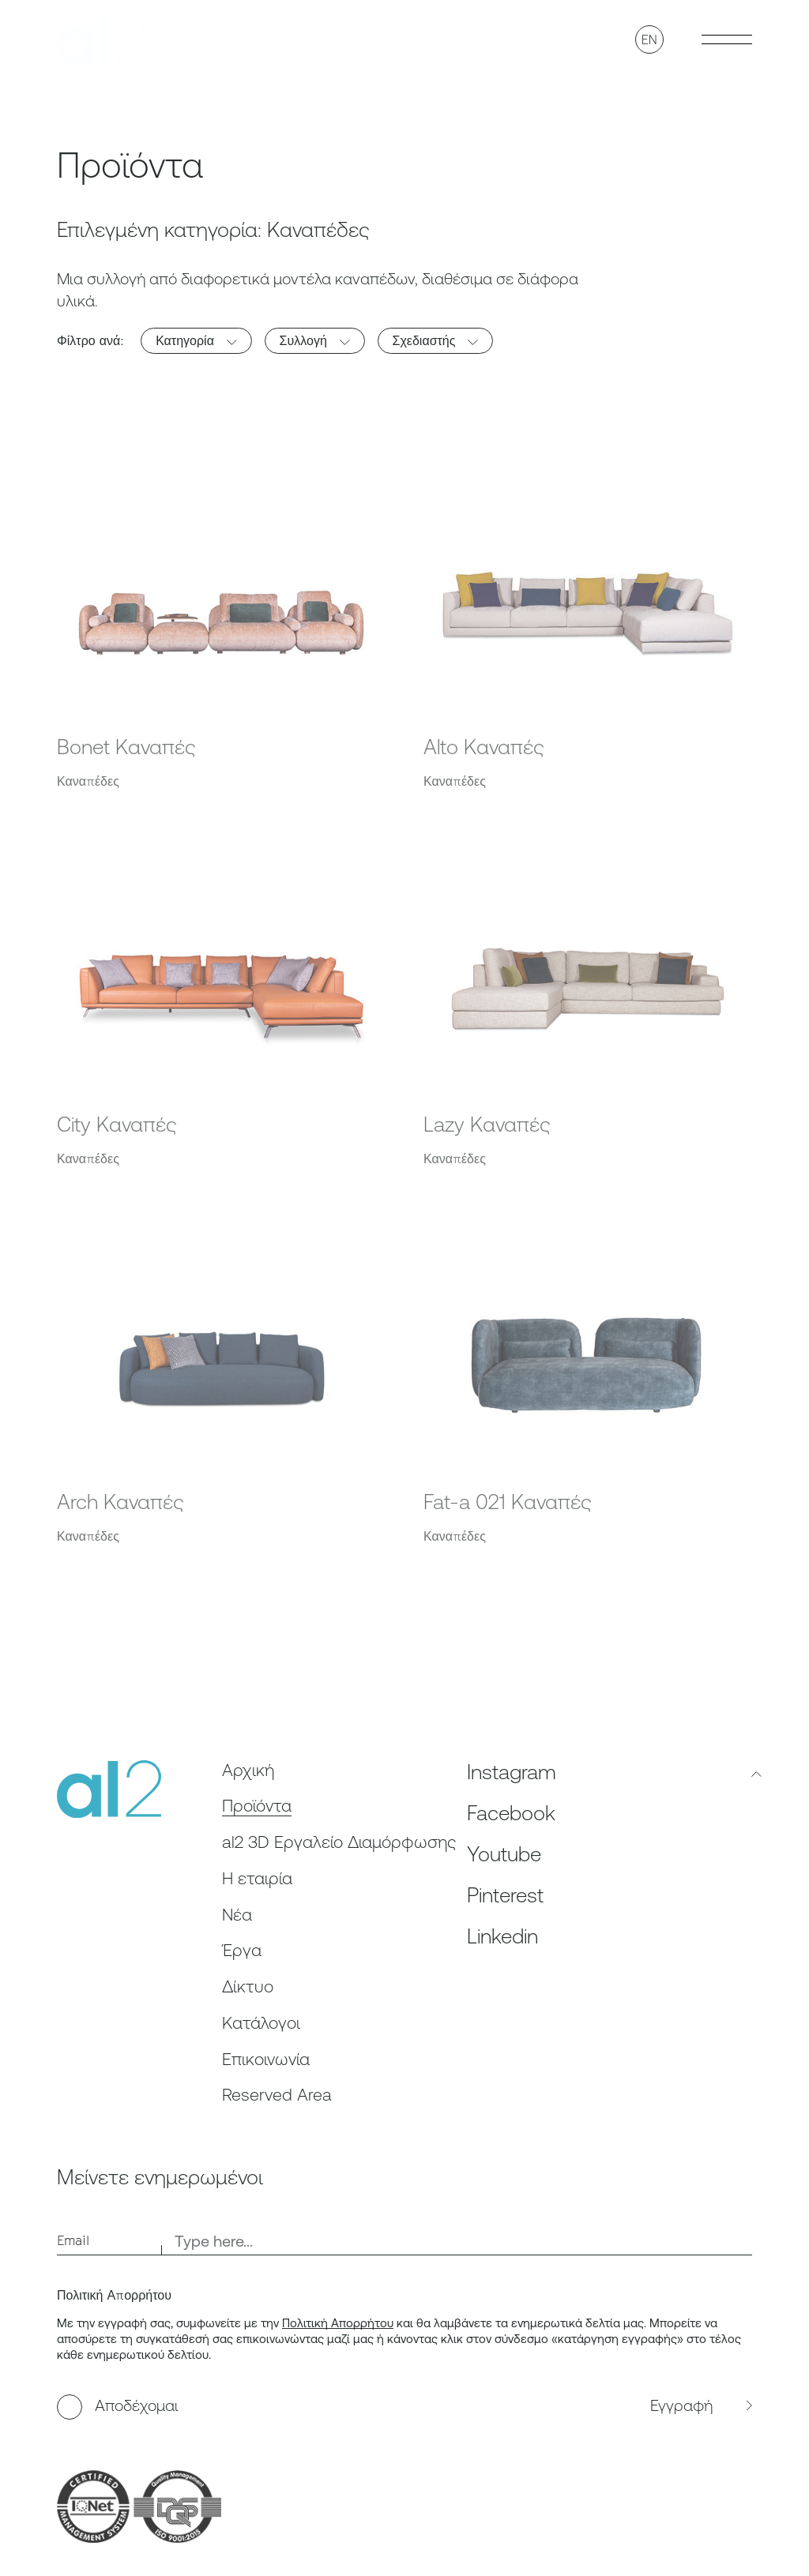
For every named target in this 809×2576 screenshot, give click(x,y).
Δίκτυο (247, 1986)
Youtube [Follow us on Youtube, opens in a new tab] (504, 1854)
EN (649, 39)
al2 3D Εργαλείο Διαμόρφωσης (339, 1842)
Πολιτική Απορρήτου (337, 2323)
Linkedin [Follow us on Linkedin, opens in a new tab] (502, 1936)
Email (73, 2240)
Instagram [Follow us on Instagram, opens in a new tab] (511, 1772)
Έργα (242, 1950)
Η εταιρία (257, 1878)
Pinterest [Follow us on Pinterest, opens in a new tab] (505, 1895)
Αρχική (248, 1770)
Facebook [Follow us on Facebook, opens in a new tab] (511, 1813)
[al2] (100, 40)
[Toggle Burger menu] (727, 39)
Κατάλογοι (261, 2023)
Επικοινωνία (266, 2059)
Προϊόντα (257, 1806)
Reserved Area (277, 2095)
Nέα (237, 1914)
